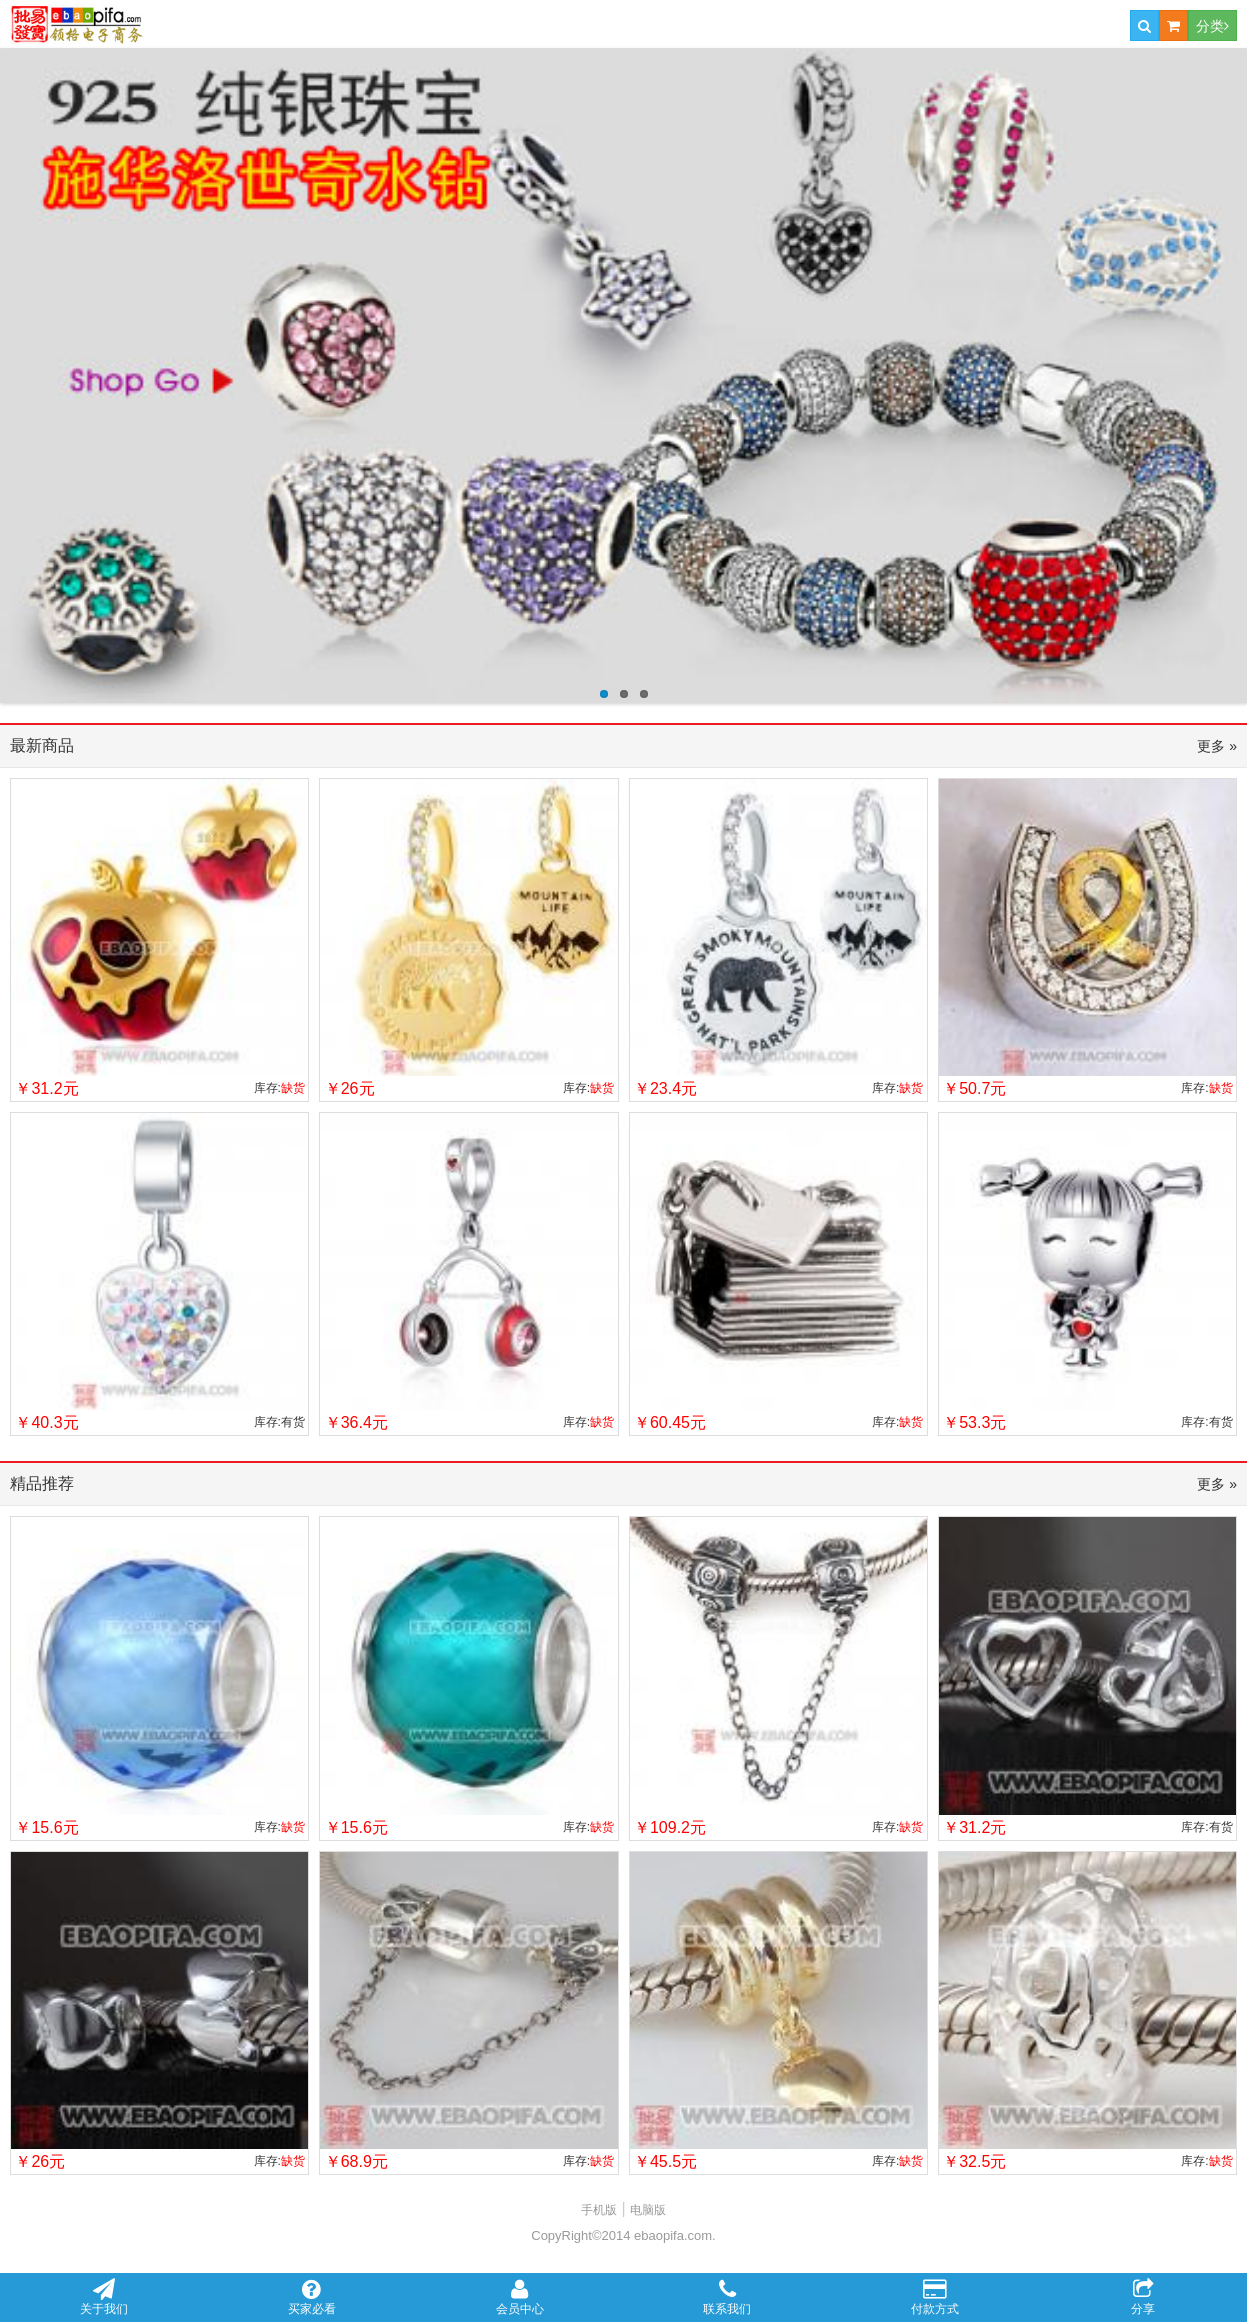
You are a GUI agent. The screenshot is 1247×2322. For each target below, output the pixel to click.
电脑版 (648, 2210)
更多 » (1217, 746)
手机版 (599, 2210)
